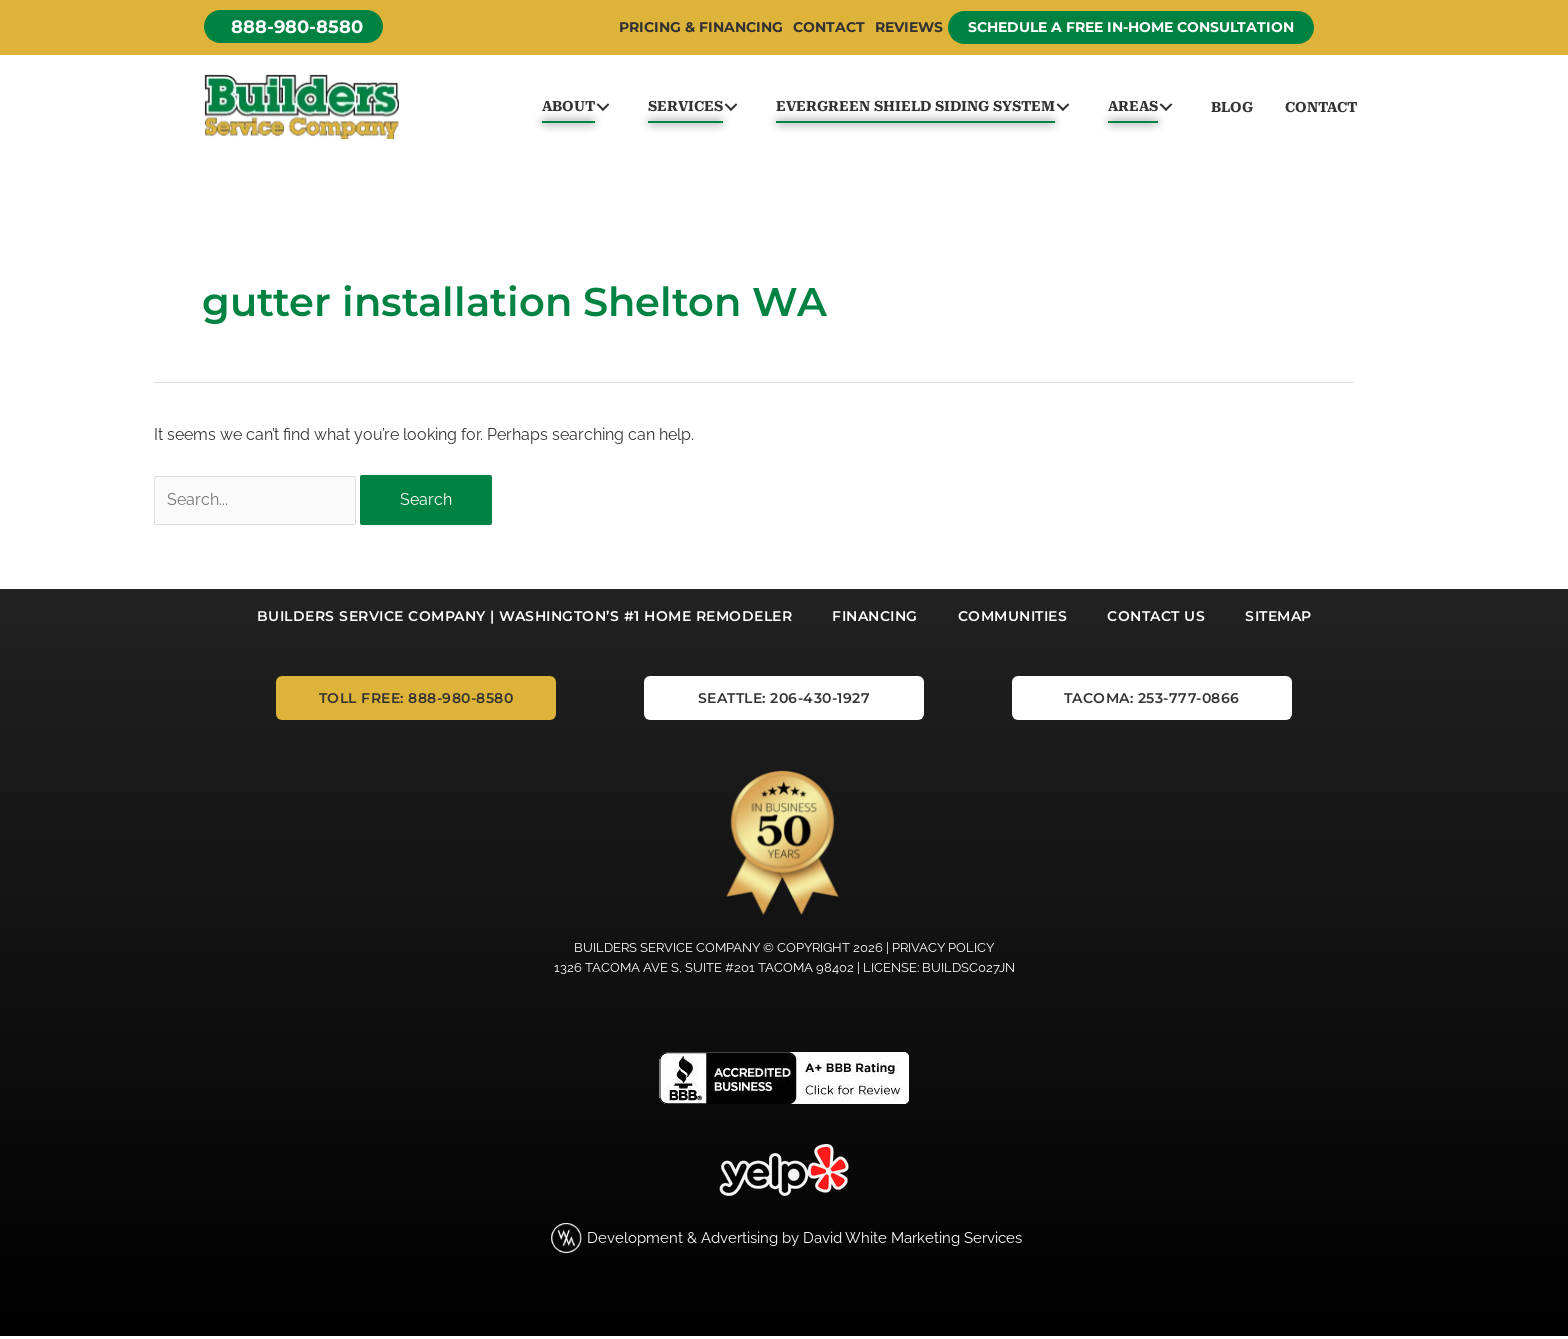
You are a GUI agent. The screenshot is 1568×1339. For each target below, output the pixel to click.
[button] (294, 26)
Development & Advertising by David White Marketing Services (804, 1240)
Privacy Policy (943, 950)
